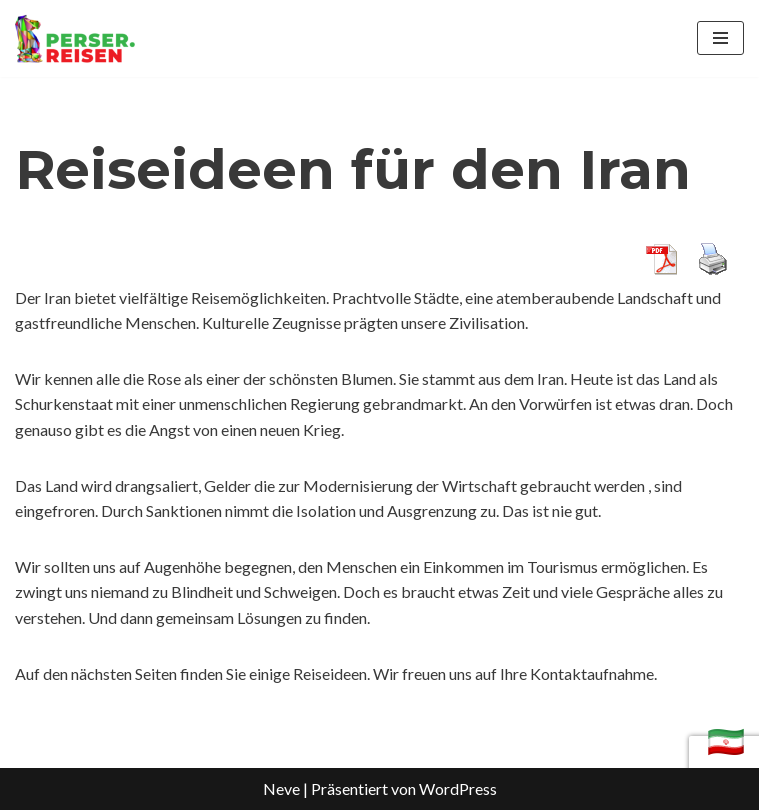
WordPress (458, 788)
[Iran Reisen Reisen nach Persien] (75, 38)
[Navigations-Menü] (720, 38)
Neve (281, 788)
